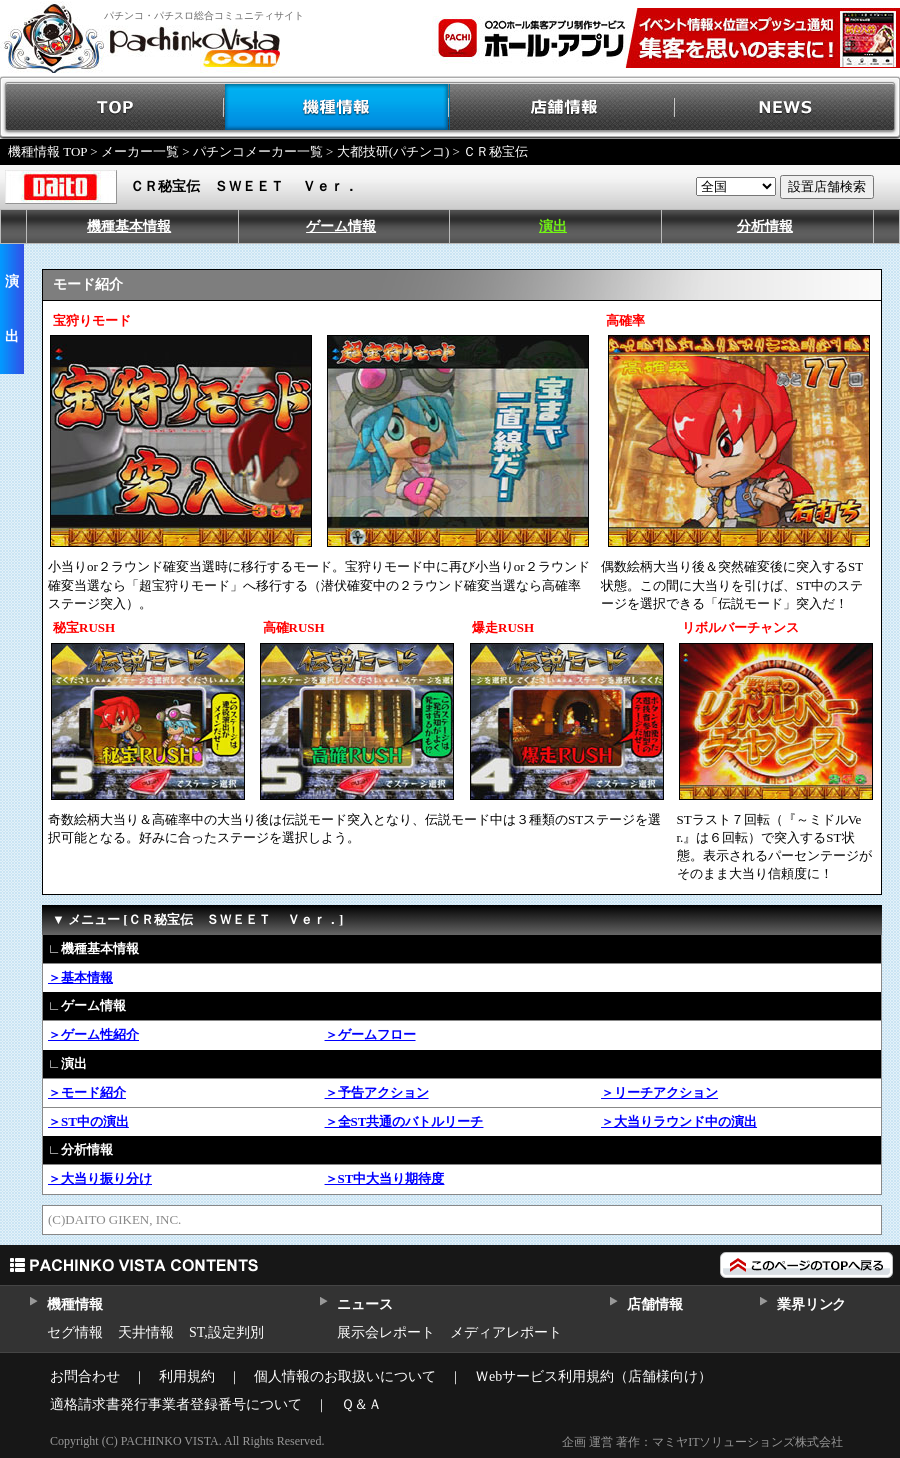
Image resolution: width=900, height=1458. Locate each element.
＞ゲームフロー (370, 1034)
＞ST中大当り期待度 (385, 1178)
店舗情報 (562, 107)
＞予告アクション (377, 1092)
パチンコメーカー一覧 (258, 151)
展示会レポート (386, 1332)
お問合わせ (85, 1376)
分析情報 (765, 226)
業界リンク (811, 1304)
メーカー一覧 (140, 151)
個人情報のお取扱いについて (345, 1376)
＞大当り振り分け (100, 1178)
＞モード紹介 (87, 1092)
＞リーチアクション (659, 1092)
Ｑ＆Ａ (361, 1404)
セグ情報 (75, 1332)
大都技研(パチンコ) (393, 151)
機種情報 (337, 107)
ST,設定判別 (226, 1332)
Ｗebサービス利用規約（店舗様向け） (593, 1376)
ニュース (364, 1304)
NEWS (787, 107)
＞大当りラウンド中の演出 (679, 1121)
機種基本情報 (129, 226)
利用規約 (187, 1376)
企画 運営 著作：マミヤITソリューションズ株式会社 (702, 1442)
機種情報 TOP (47, 151)
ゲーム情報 (341, 226)
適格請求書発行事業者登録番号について (176, 1404)
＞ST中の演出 (88, 1121)
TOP (112, 107)
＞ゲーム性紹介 (93, 1034)
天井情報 (146, 1332)
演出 (553, 226)
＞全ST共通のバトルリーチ (404, 1121)
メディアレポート (506, 1332)
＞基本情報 (80, 977)
